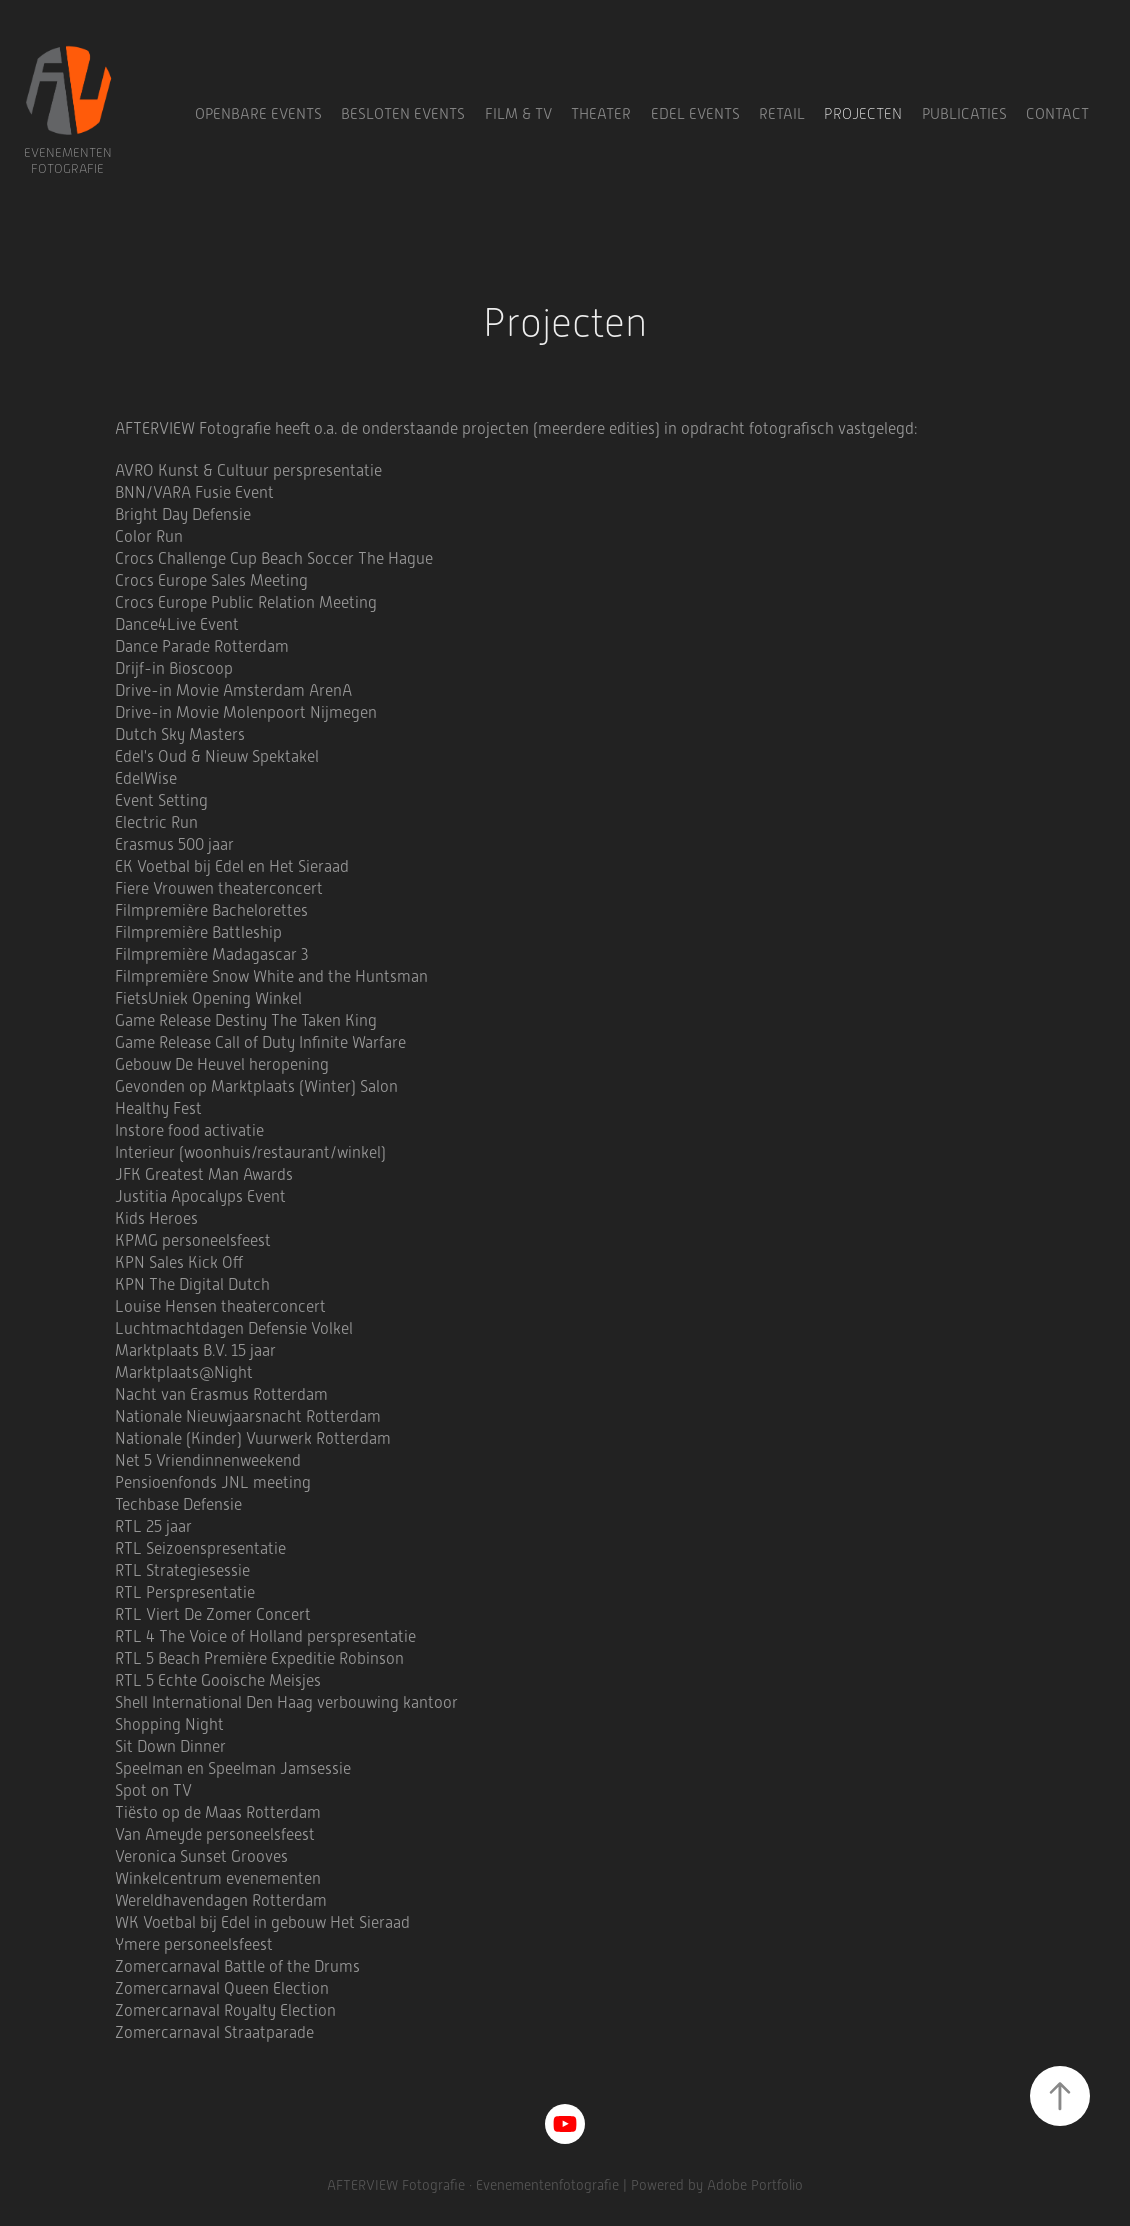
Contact (1057, 114)
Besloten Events (403, 114)
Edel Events (695, 114)
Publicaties (964, 114)
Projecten (863, 114)
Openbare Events (258, 114)
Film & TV (518, 114)
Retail (782, 114)
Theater (601, 114)
